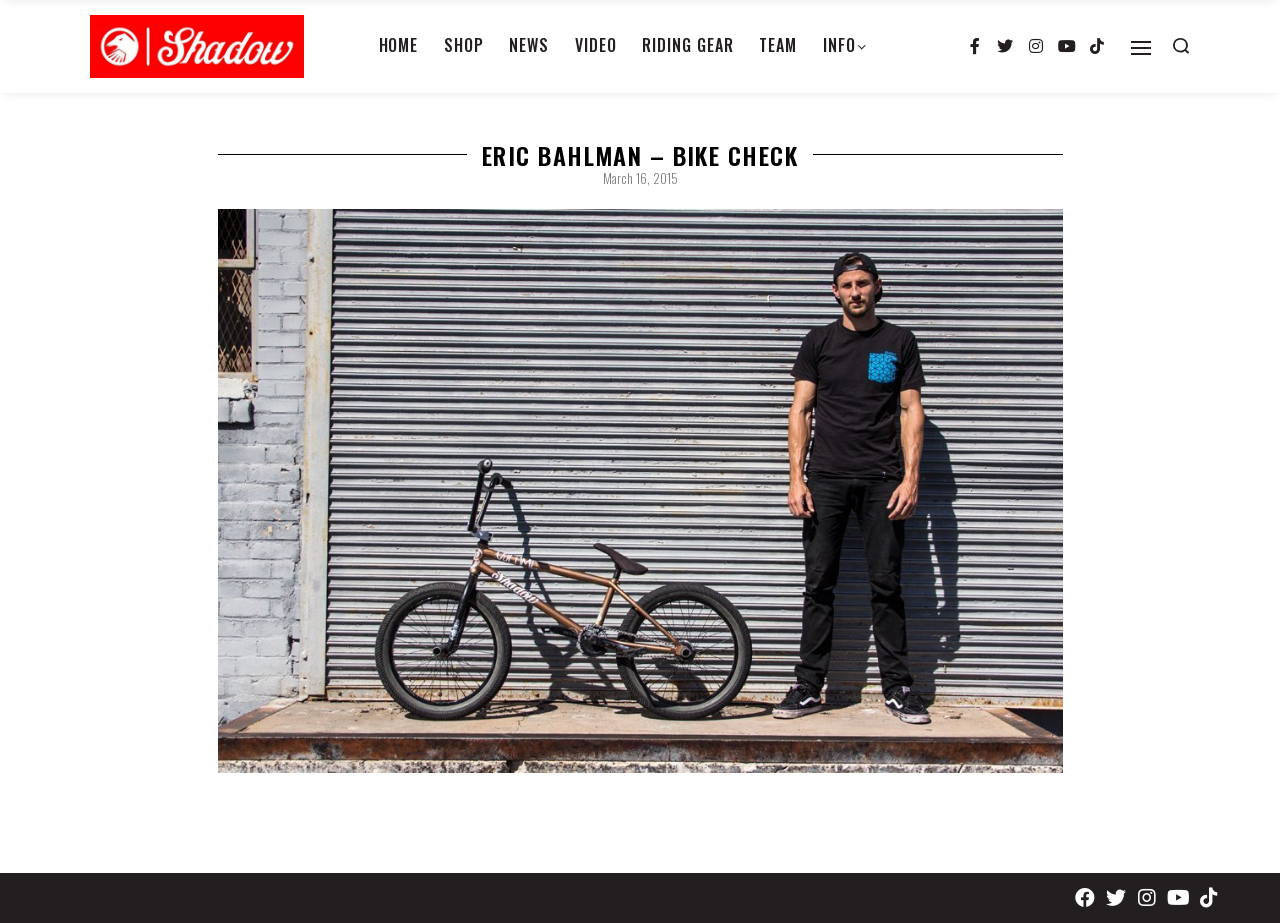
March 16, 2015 (640, 178)
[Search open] (1181, 46)
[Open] (1141, 48)
